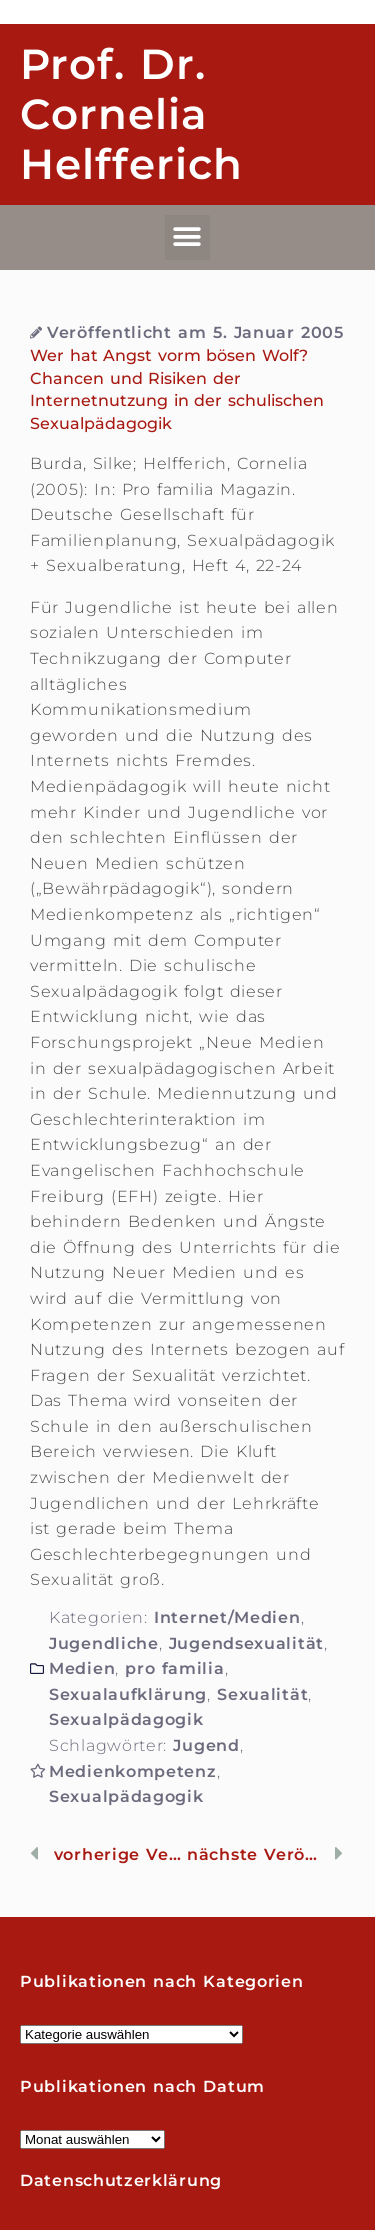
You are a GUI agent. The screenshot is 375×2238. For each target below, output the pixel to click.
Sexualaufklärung (128, 1694)
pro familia (174, 1668)
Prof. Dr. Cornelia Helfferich (131, 114)
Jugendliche (104, 1643)
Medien (82, 1668)
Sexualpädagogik (126, 1719)
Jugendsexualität (246, 1643)
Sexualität (262, 1694)
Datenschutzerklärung (121, 2180)
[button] (188, 237)
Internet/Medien (227, 1617)
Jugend (206, 1745)
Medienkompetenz (133, 1771)
